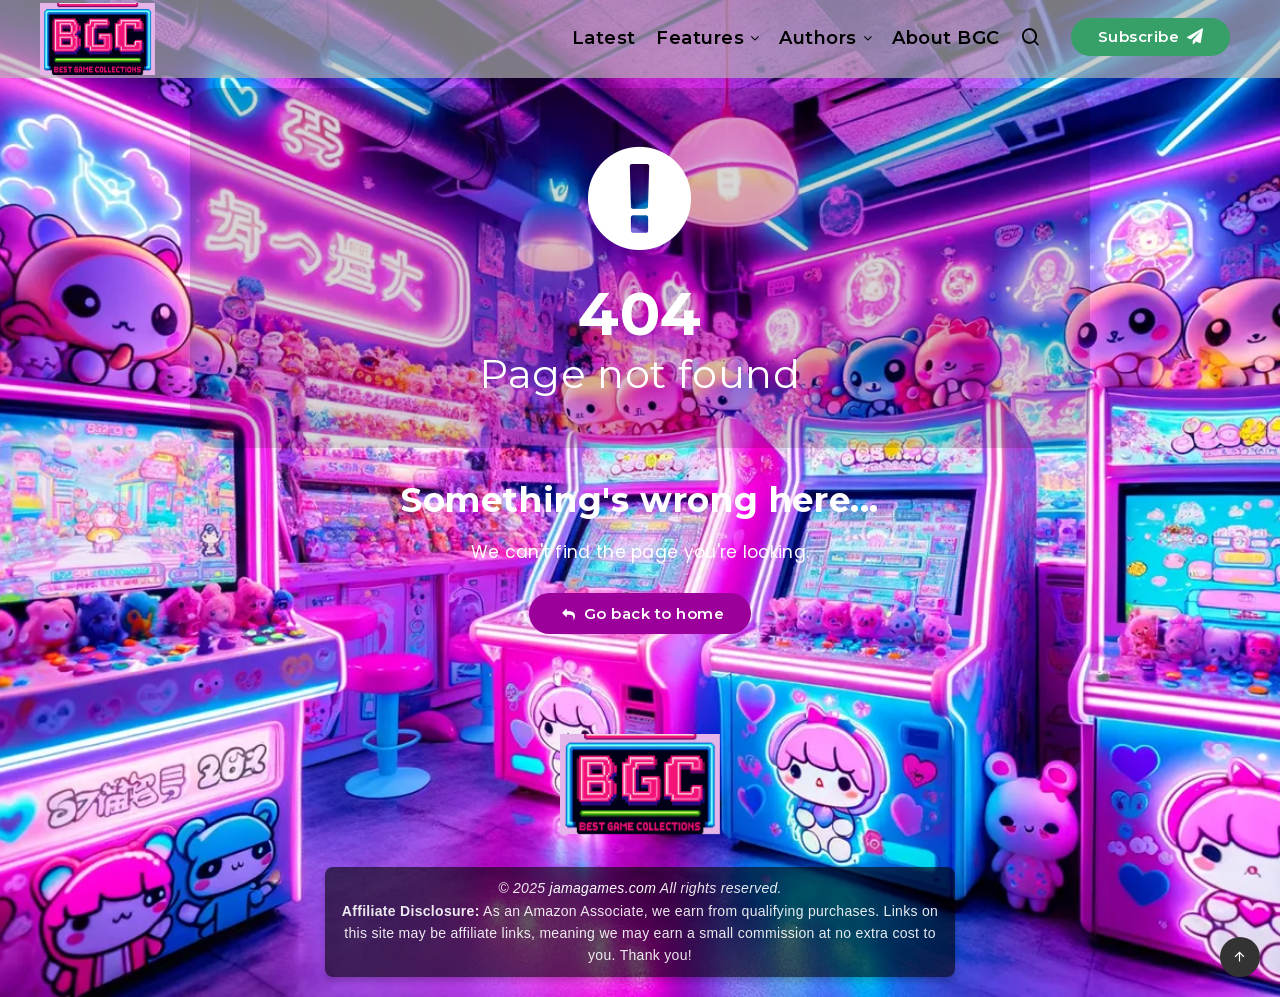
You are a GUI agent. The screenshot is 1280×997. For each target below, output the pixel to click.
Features (700, 38)
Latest (604, 38)
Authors (818, 38)
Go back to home (642, 613)
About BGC (946, 38)
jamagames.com (603, 888)
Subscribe (1151, 36)
